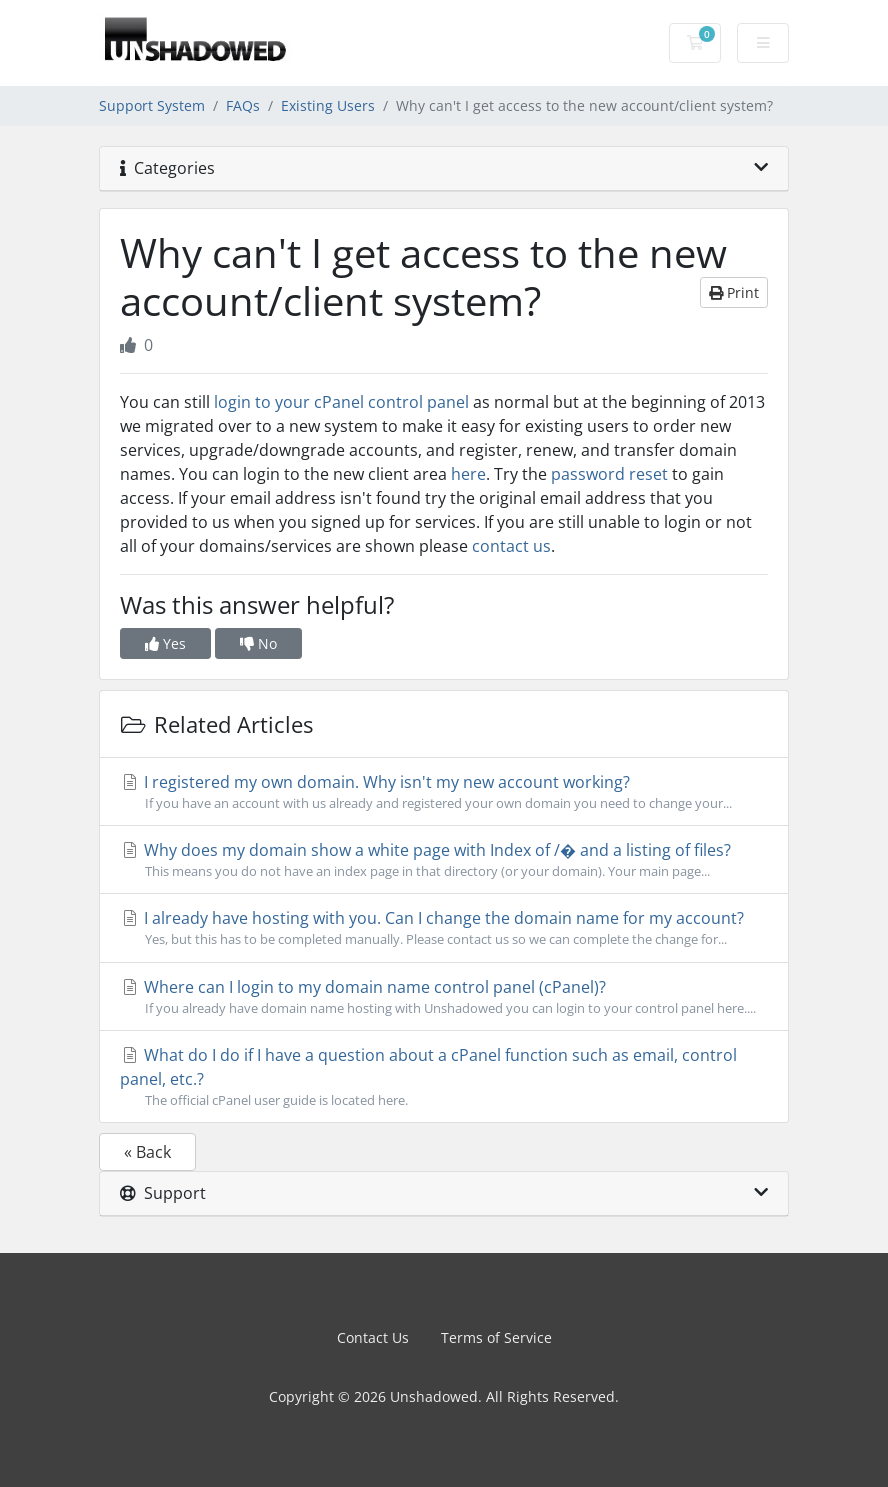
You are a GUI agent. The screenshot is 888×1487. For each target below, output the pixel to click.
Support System (152, 105)
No (258, 643)
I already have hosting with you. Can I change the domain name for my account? (444, 928)
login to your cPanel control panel (341, 402)
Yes (165, 643)
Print (734, 292)
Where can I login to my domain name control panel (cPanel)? (444, 997)
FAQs (243, 105)
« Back (147, 1152)
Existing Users (328, 105)
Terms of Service (496, 1337)
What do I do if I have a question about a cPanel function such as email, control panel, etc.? (444, 1077)
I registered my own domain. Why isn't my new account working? (444, 792)
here (468, 474)
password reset (609, 474)
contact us (511, 546)
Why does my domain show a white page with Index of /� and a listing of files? (444, 860)
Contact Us (373, 1337)
